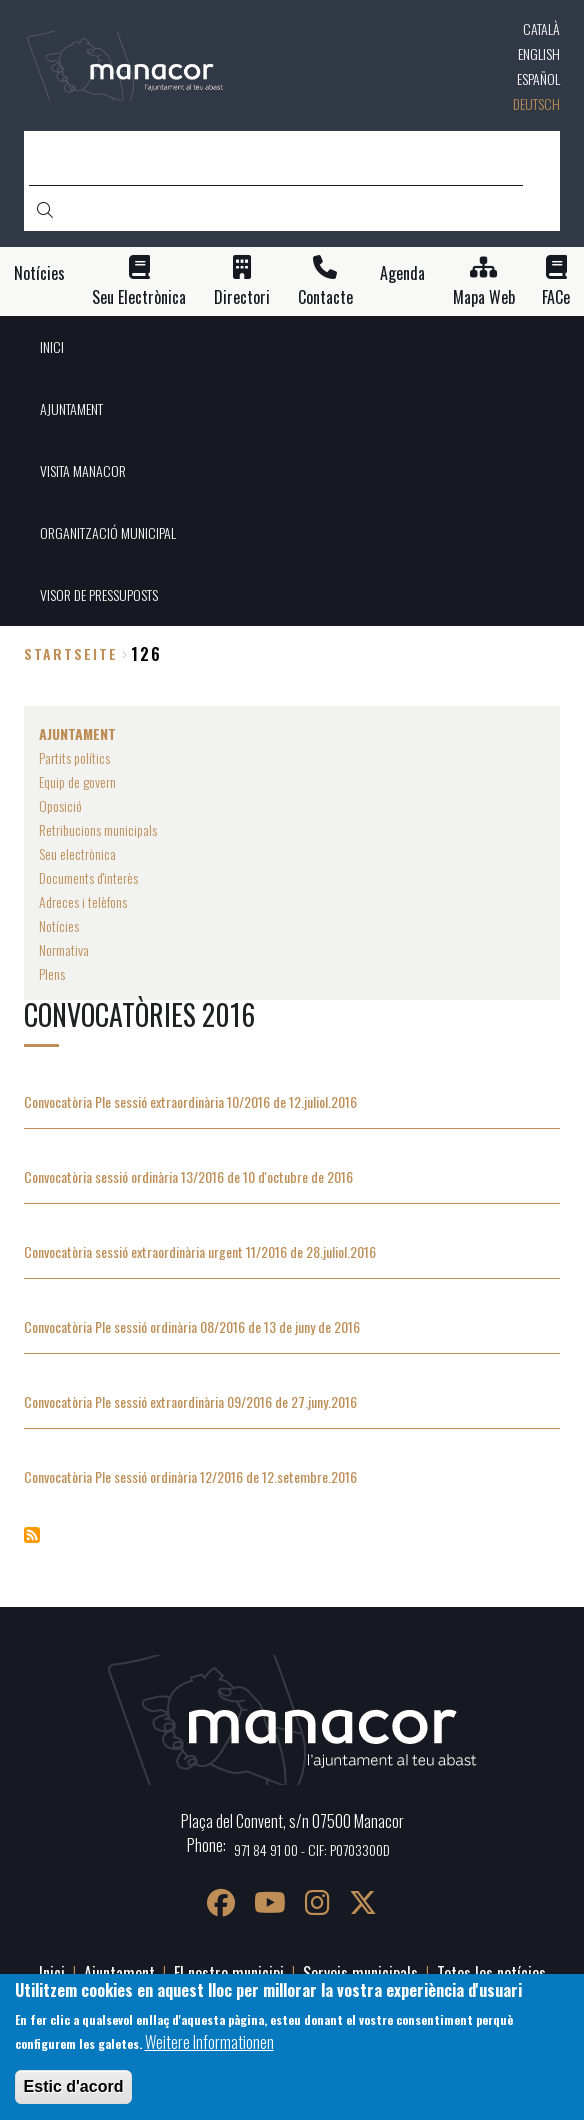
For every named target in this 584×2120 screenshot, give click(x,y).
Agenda (402, 273)
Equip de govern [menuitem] (77, 781)
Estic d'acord (74, 2086)
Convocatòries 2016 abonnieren (32, 1535)
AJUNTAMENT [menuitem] (71, 408)
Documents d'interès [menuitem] (88, 877)
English (539, 53)
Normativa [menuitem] (64, 949)
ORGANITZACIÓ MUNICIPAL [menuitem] (108, 532)
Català (541, 28)
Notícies (39, 273)
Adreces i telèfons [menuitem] (83, 901)
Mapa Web (484, 297)
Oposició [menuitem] (60, 805)
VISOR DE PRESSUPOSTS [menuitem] (99, 594)
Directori (242, 297)
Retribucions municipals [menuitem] (98, 829)
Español (538, 78)
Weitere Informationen (209, 2042)
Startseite (71, 653)
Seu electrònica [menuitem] (77, 853)
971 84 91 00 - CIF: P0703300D (312, 1849)
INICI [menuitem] (52, 346)
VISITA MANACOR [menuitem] (83, 470)
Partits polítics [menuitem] (74, 757)
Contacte (325, 297)
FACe (556, 297)
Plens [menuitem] (52, 973)
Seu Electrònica (139, 297)
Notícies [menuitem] (59, 925)
